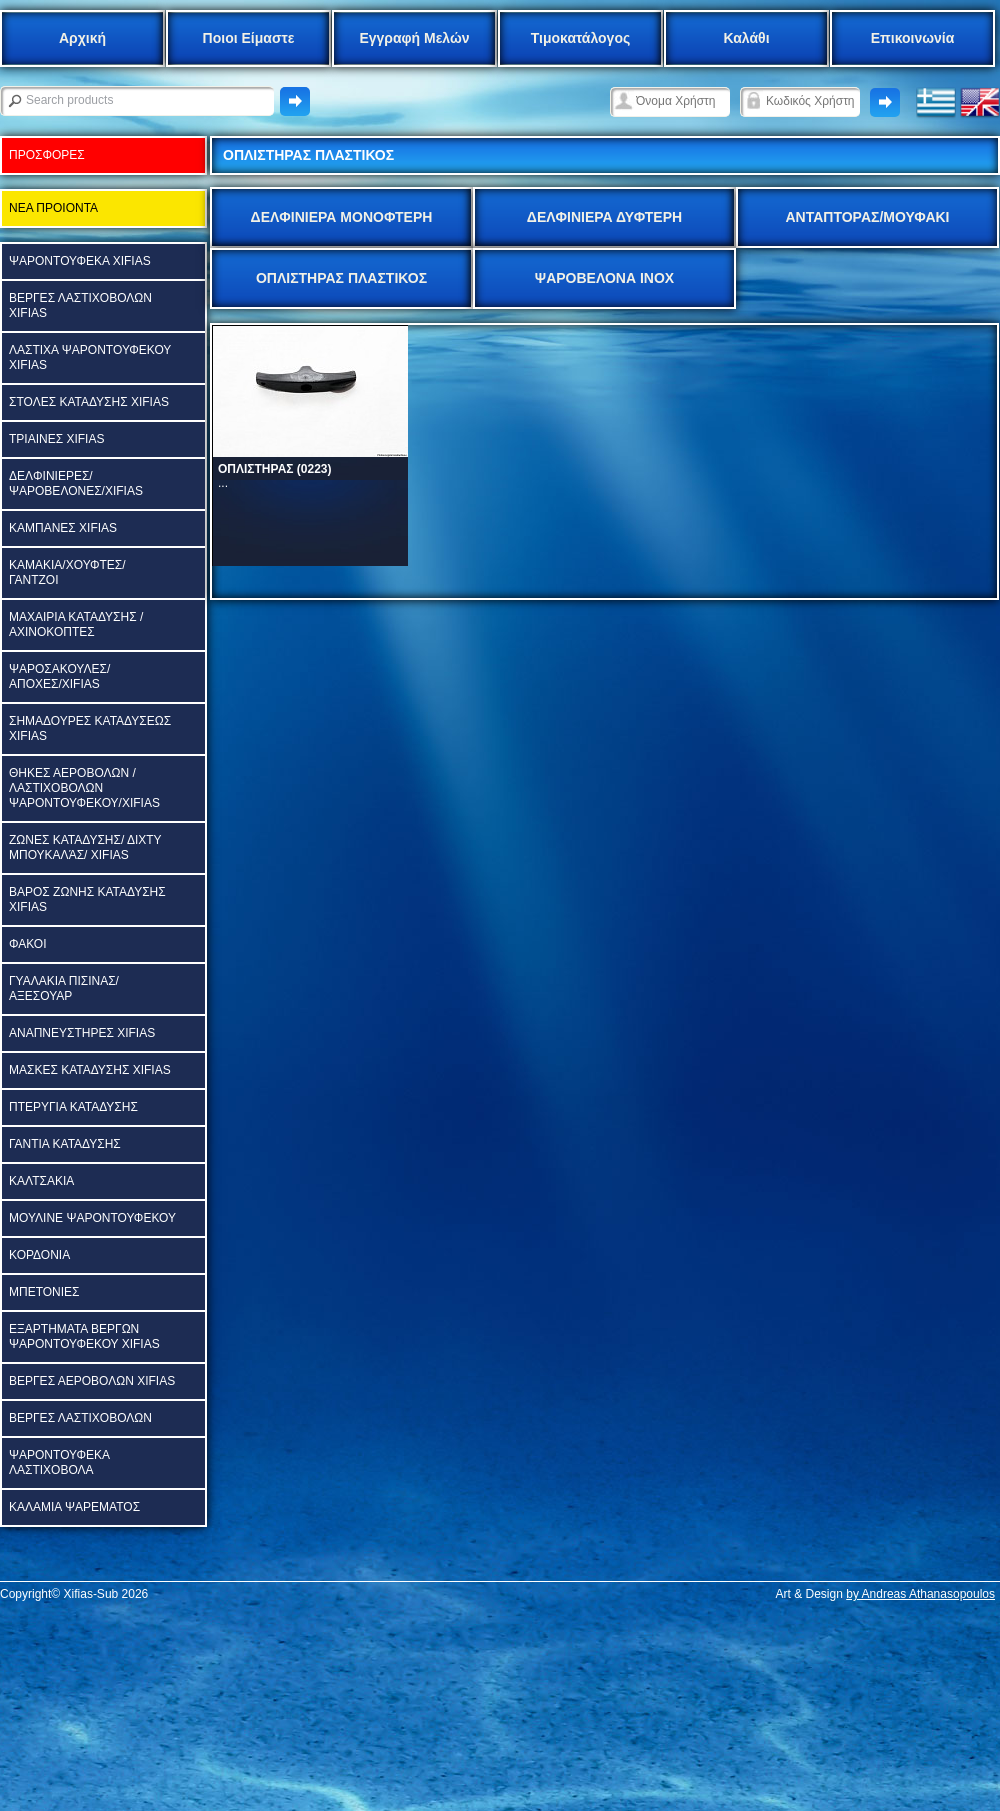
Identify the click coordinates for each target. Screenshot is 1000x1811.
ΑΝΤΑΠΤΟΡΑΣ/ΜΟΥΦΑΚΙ (867, 217)
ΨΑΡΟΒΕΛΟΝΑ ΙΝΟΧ (604, 278)
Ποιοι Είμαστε (249, 38)
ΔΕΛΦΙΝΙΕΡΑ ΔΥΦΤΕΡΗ (604, 217)
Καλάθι (746, 38)
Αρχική (82, 38)
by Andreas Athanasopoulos (920, 1594)
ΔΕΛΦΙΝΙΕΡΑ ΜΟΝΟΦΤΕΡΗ (342, 217)
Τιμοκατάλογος (581, 38)
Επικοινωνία (913, 38)
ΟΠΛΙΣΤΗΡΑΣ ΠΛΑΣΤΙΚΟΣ (341, 278)
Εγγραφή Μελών (414, 38)
